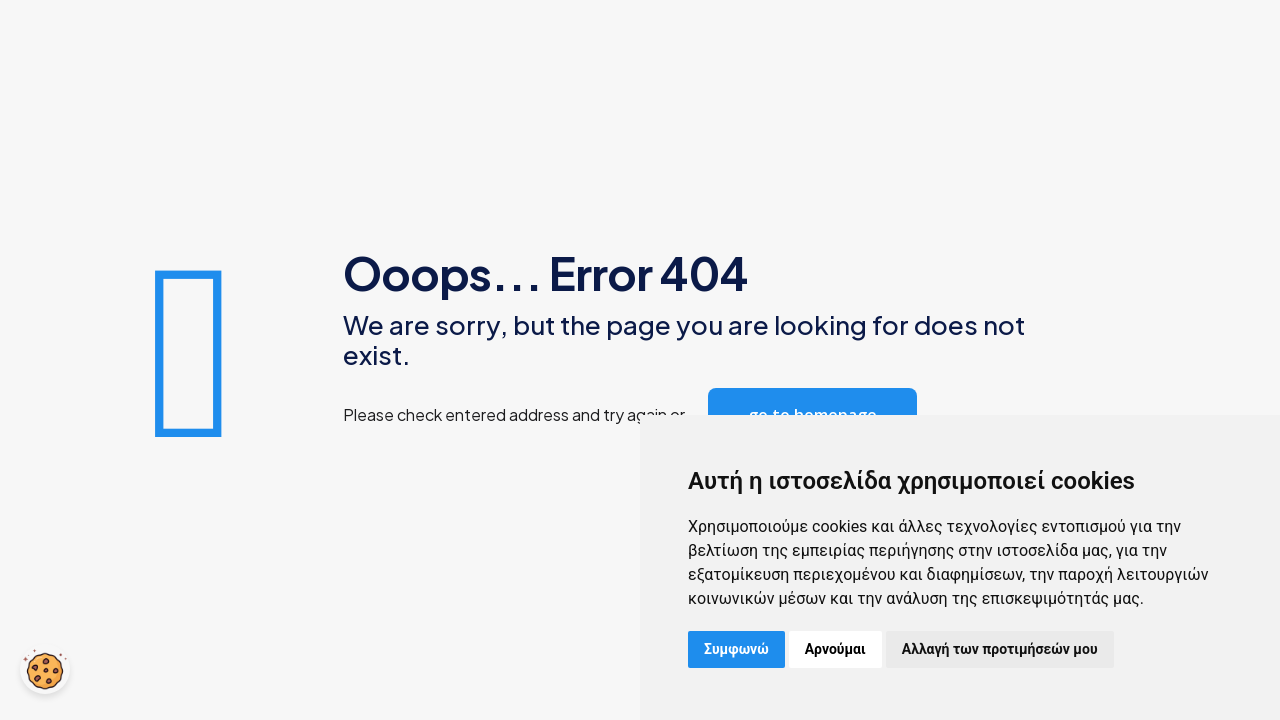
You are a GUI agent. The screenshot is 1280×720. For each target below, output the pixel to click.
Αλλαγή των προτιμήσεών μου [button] (1000, 649)
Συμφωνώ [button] (736, 649)
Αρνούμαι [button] (835, 649)
